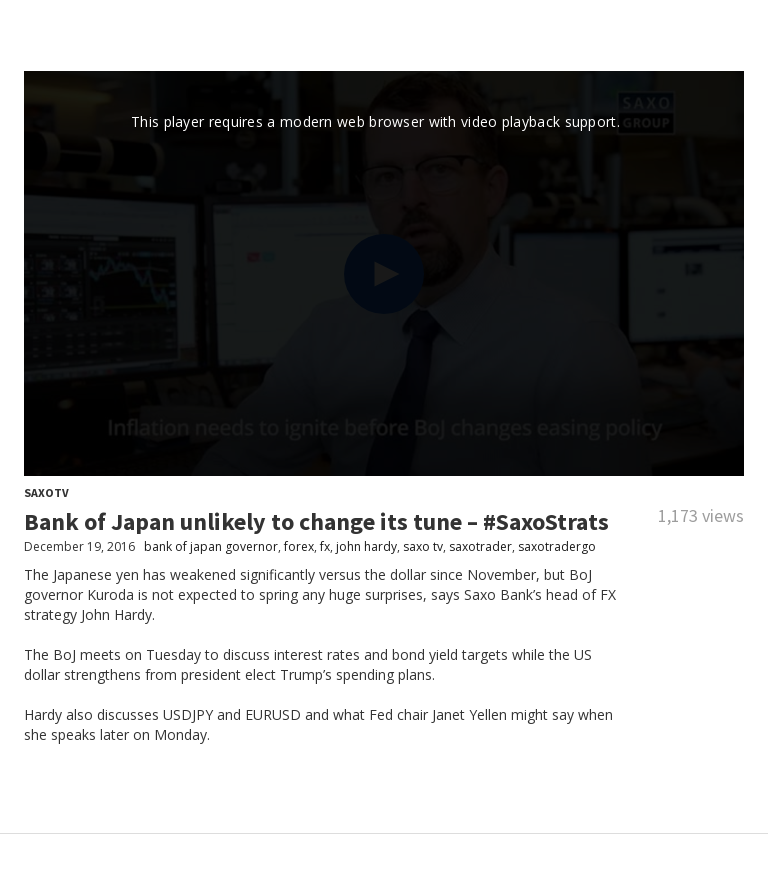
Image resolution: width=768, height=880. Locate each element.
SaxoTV (46, 492)
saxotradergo (557, 546)
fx (325, 546)
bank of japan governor (211, 546)
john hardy (366, 546)
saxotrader (480, 546)
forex (299, 546)
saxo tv (423, 546)
